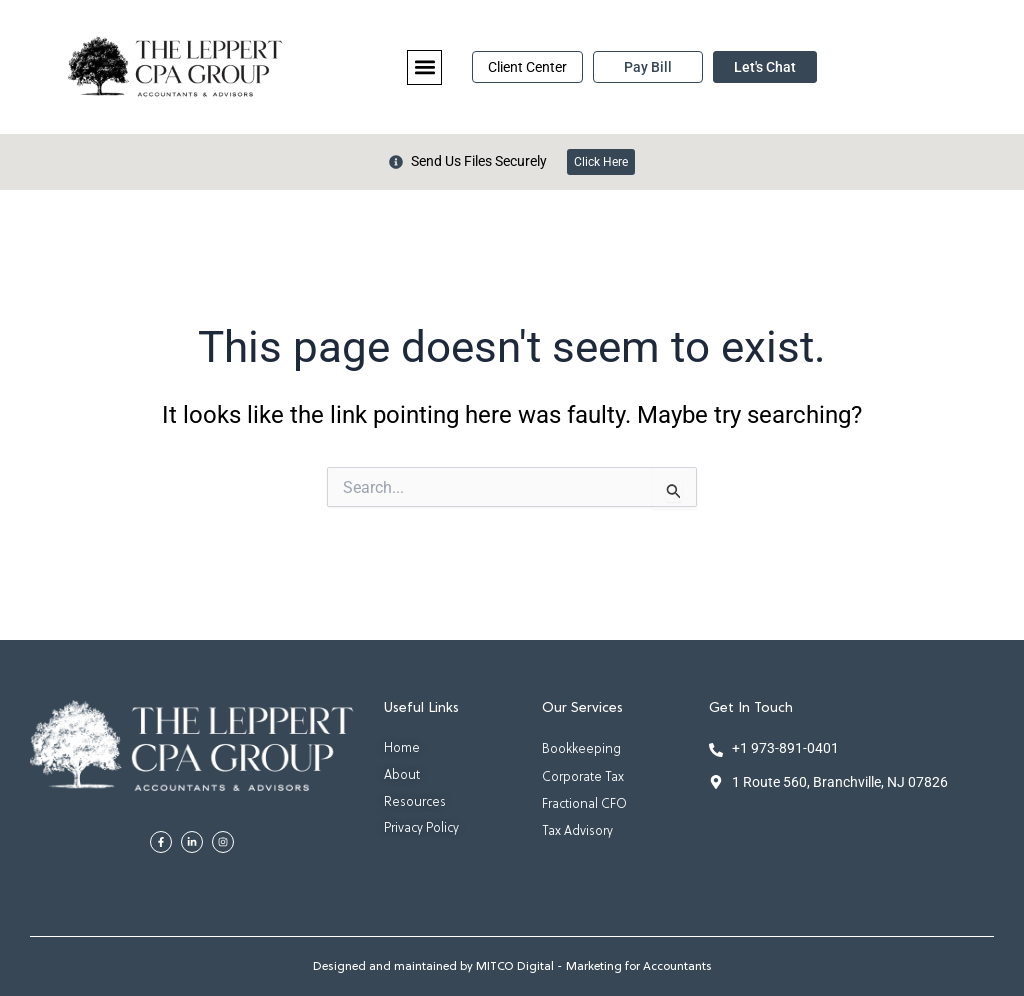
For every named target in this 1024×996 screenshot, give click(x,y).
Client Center (527, 67)
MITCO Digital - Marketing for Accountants (594, 967)
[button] (424, 67)
